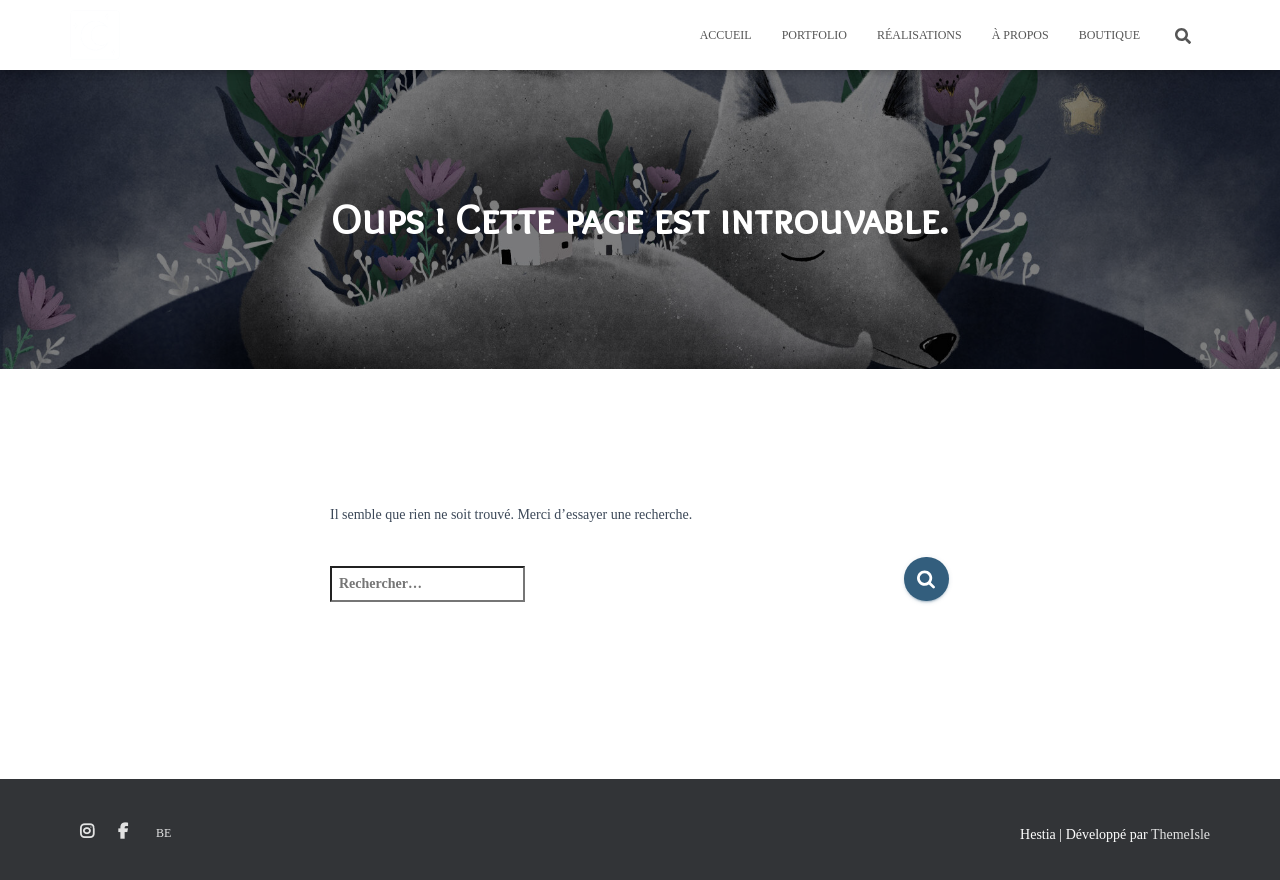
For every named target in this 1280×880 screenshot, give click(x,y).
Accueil (726, 35)
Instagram (87, 832)
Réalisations (919, 35)
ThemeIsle (1180, 834)
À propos (1020, 35)
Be (163, 833)
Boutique (1109, 35)
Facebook (123, 832)
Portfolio (814, 35)
